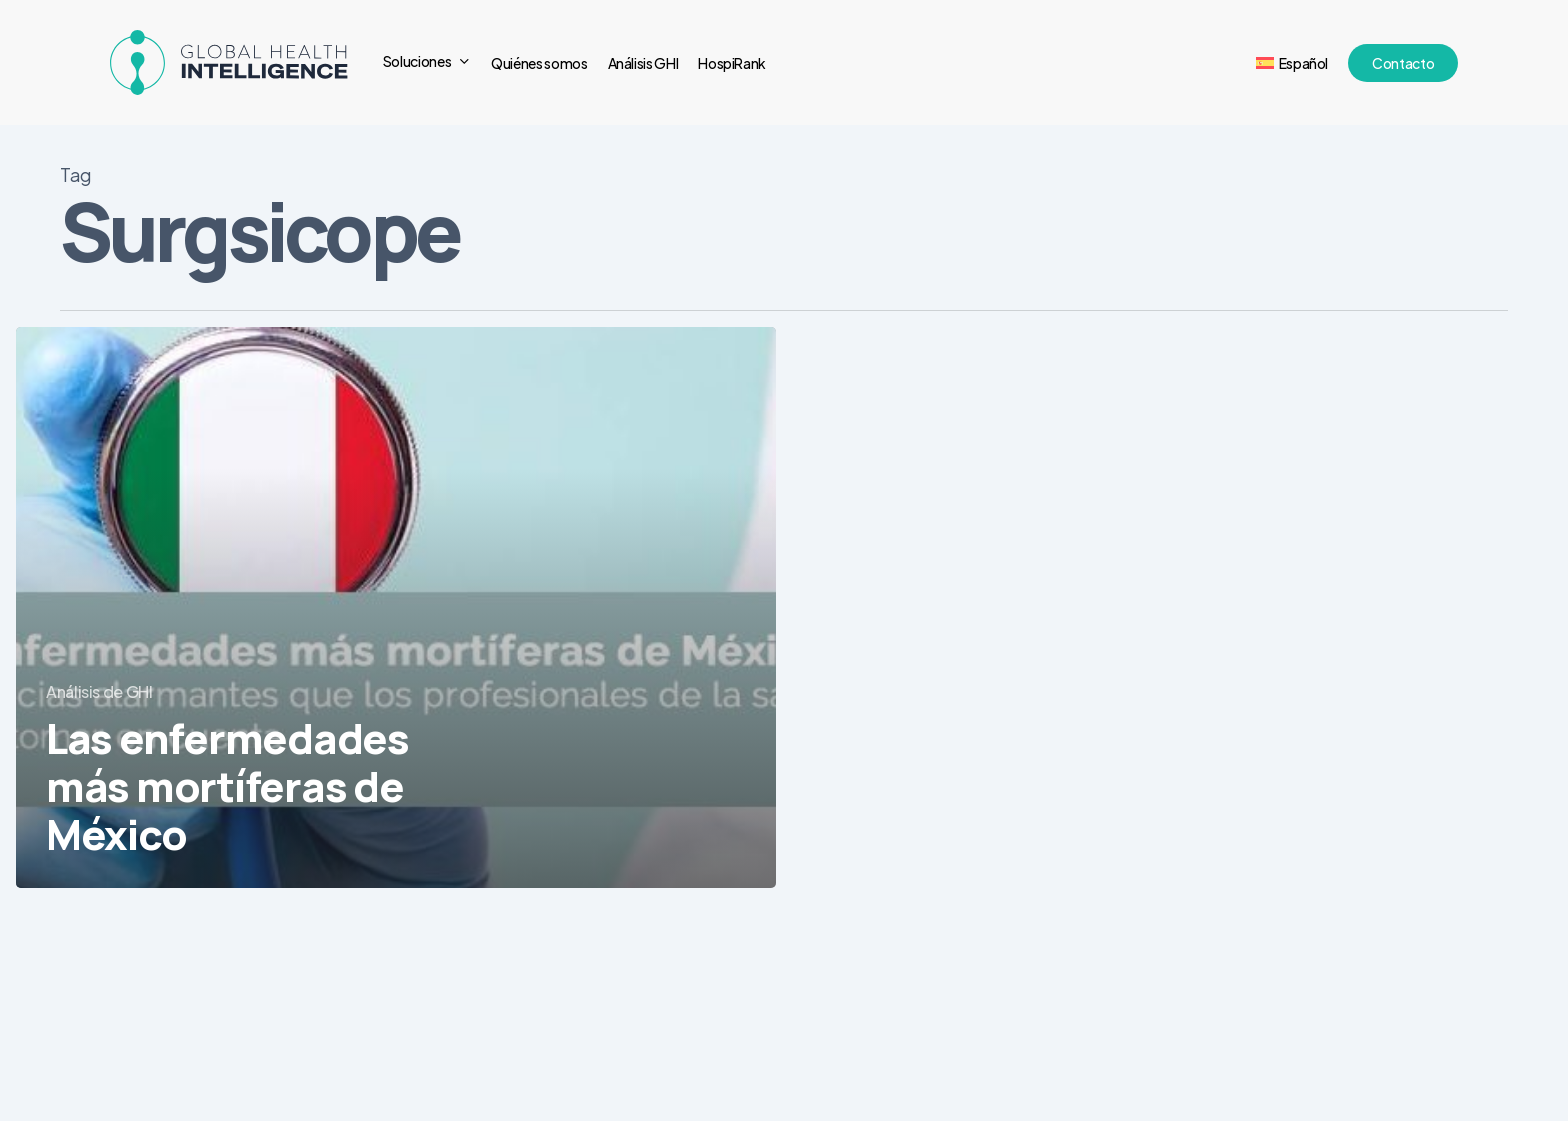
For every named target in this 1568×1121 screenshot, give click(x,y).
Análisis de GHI (99, 691)
